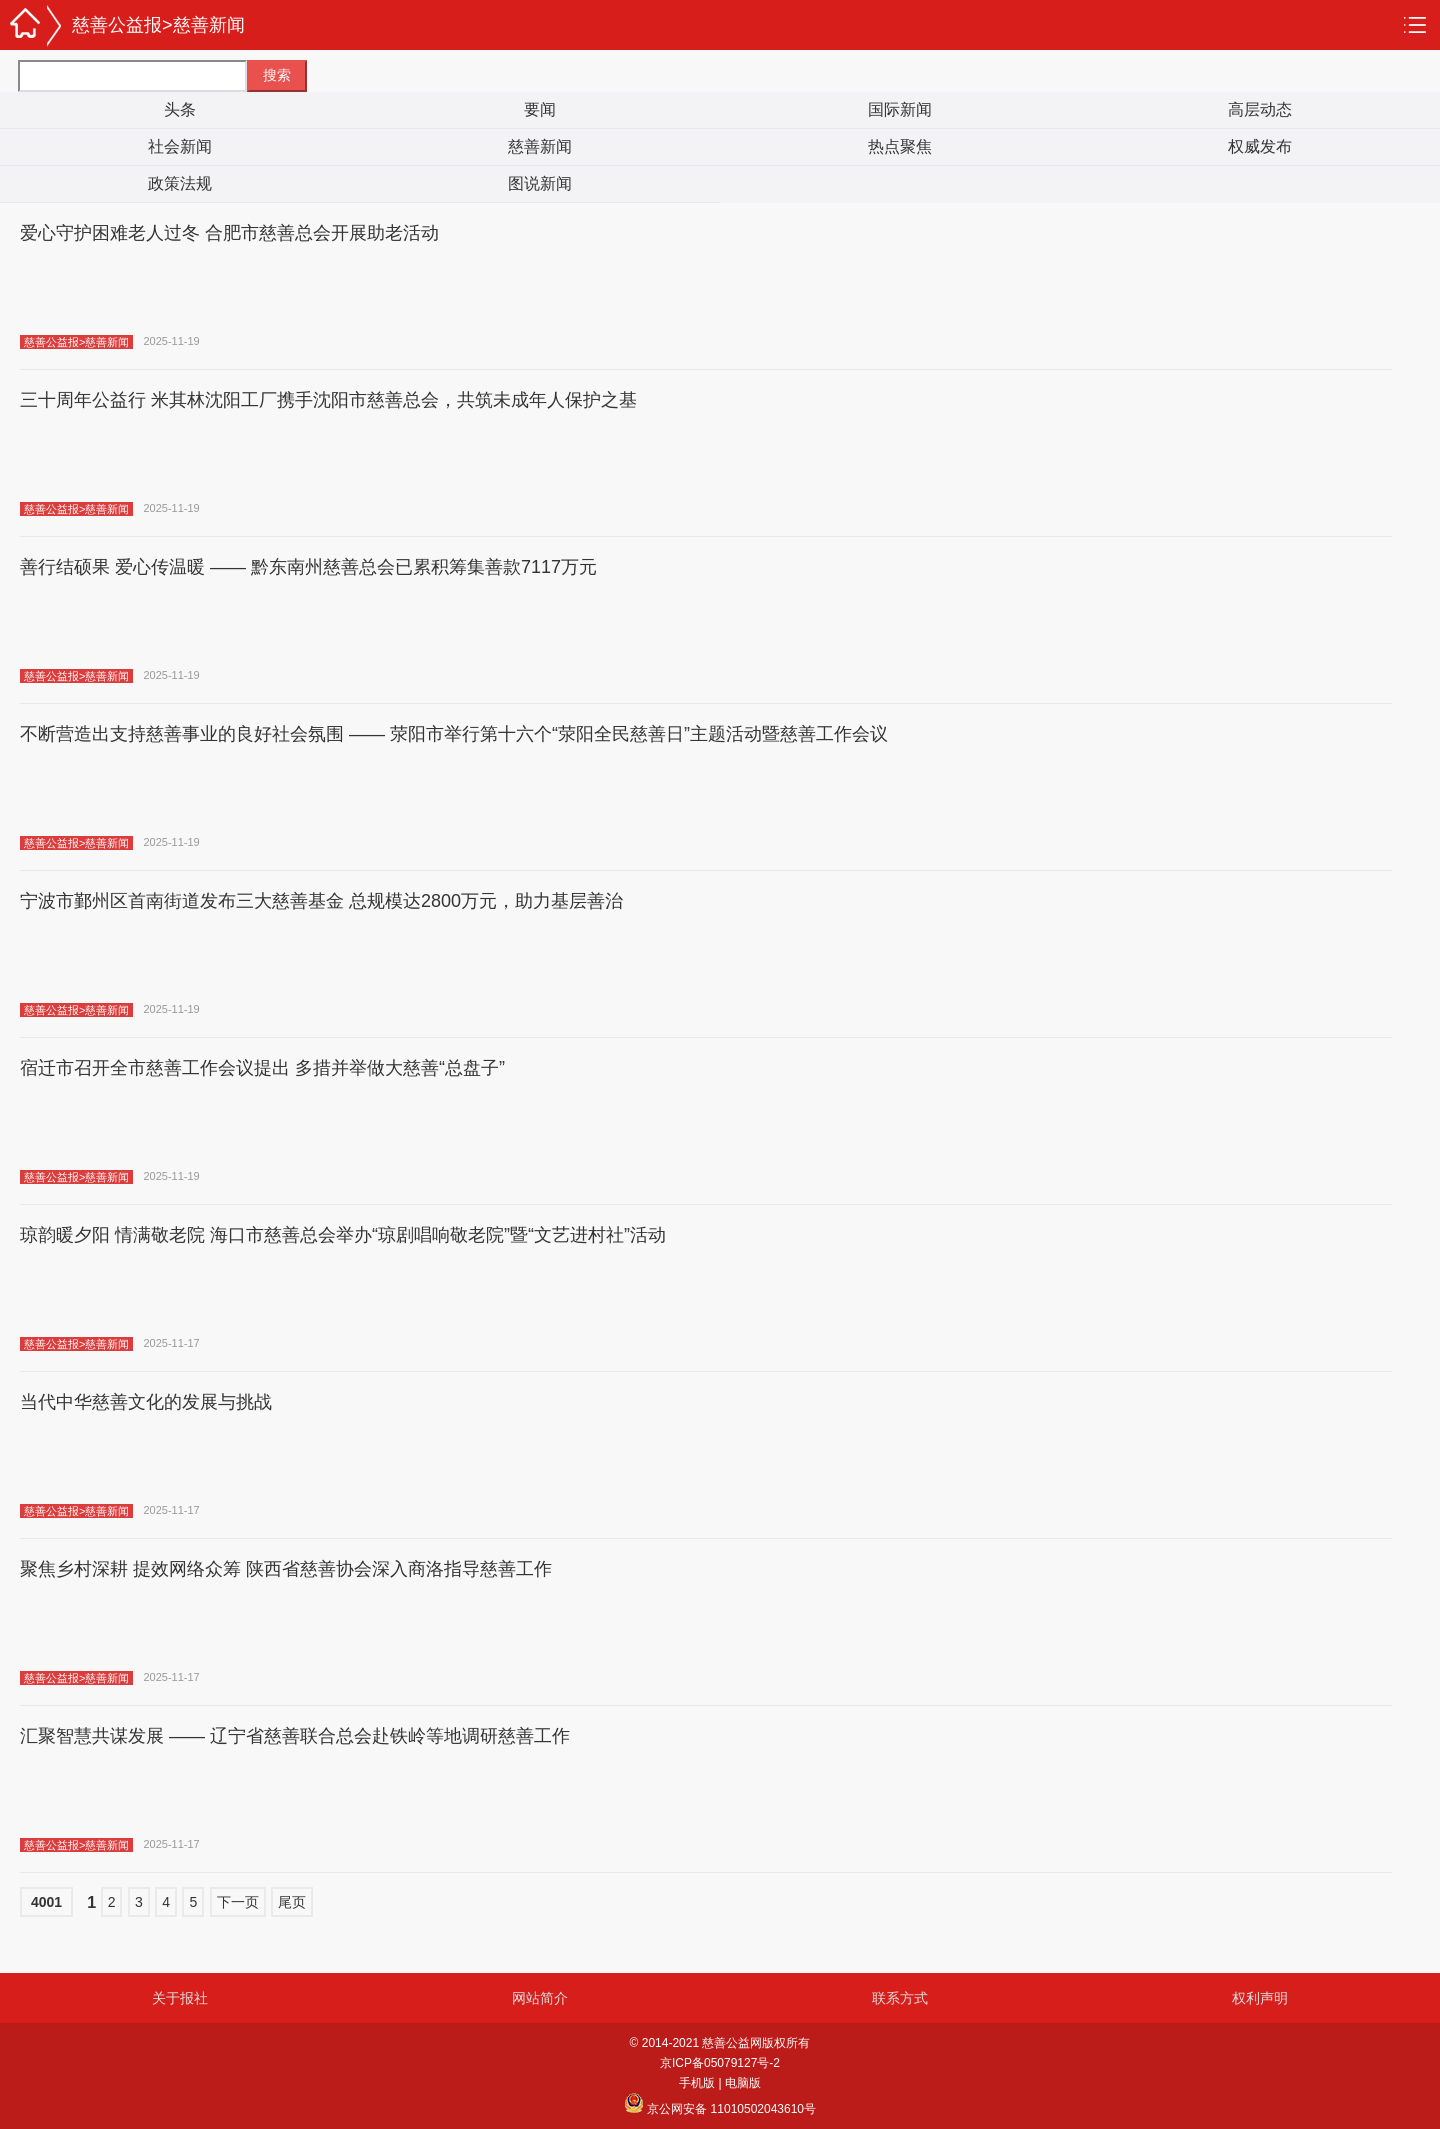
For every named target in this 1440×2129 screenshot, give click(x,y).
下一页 (238, 1902)
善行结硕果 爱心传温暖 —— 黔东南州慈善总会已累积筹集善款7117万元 (308, 567)
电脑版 (743, 2083)
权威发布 (1260, 146)
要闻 (540, 109)
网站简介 (540, 1998)
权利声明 (1260, 1998)
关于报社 (180, 1998)
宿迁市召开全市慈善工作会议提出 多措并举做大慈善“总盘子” (262, 1068)
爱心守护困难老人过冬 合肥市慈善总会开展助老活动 (229, 233)
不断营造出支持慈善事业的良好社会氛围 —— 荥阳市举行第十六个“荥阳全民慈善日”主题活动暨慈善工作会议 (454, 734)
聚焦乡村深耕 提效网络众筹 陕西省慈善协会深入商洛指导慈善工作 (286, 1569)
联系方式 (900, 1998)
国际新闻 (900, 109)
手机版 (697, 2083)
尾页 (292, 1902)
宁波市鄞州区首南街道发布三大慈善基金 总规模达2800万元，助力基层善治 (321, 901)
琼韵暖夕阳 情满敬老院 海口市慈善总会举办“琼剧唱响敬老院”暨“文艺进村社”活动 (343, 1235)
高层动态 (1260, 109)
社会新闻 (180, 146)
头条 (180, 109)
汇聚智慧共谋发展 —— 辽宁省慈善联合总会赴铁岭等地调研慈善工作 (295, 1736)
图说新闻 (540, 183)
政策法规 (180, 183)
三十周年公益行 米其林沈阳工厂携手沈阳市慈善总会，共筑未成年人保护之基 (328, 400)
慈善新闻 (540, 146)
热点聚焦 (900, 146)
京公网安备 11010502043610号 (720, 2109)
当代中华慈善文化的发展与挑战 (146, 1402)
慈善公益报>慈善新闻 (158, 25)
